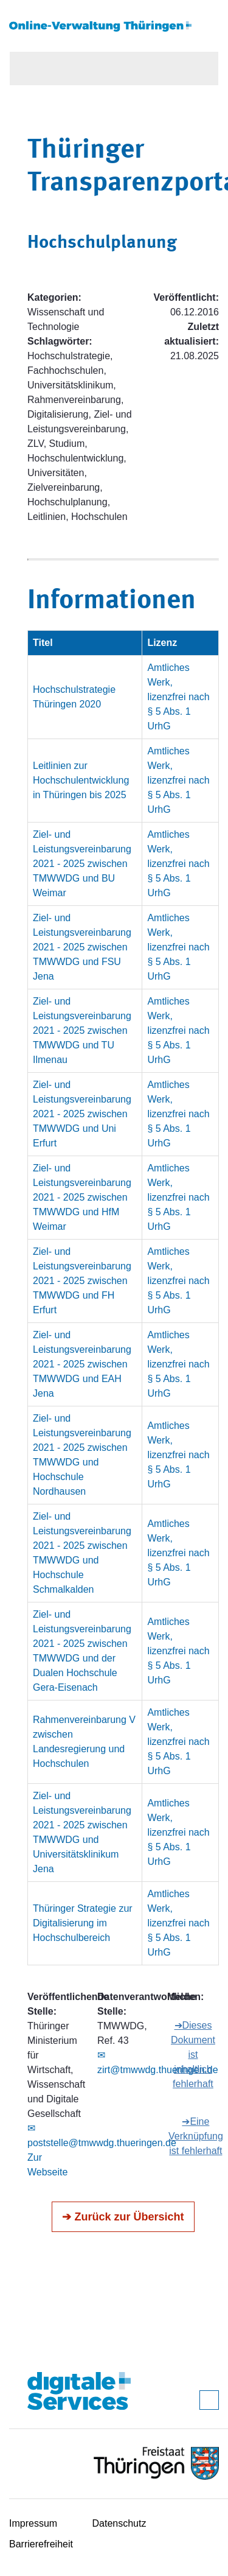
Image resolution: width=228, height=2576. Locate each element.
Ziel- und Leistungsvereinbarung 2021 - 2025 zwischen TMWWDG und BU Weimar (82, 863)
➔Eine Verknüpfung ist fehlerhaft (195, 2136)
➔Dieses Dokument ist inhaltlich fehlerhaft (193, 2054)
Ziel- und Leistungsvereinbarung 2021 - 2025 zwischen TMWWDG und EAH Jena (82, 1364)
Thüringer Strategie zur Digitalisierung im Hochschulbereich (83, 1923)
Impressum (33, 2523)
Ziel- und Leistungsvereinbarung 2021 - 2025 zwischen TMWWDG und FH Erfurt (82, 1280)
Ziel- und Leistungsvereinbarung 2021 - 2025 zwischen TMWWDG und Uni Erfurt (82, 1113)
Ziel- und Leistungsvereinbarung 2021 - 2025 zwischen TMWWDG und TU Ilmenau (82, 1030)
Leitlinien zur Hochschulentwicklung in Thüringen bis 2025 (81, 780)
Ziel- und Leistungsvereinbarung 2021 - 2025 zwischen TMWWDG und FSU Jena (82, 947)
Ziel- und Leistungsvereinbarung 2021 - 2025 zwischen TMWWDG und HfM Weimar (82, 1197)
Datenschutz (119, 2523)
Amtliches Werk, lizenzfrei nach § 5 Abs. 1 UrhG (178, 696)
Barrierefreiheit (41, 2544)
